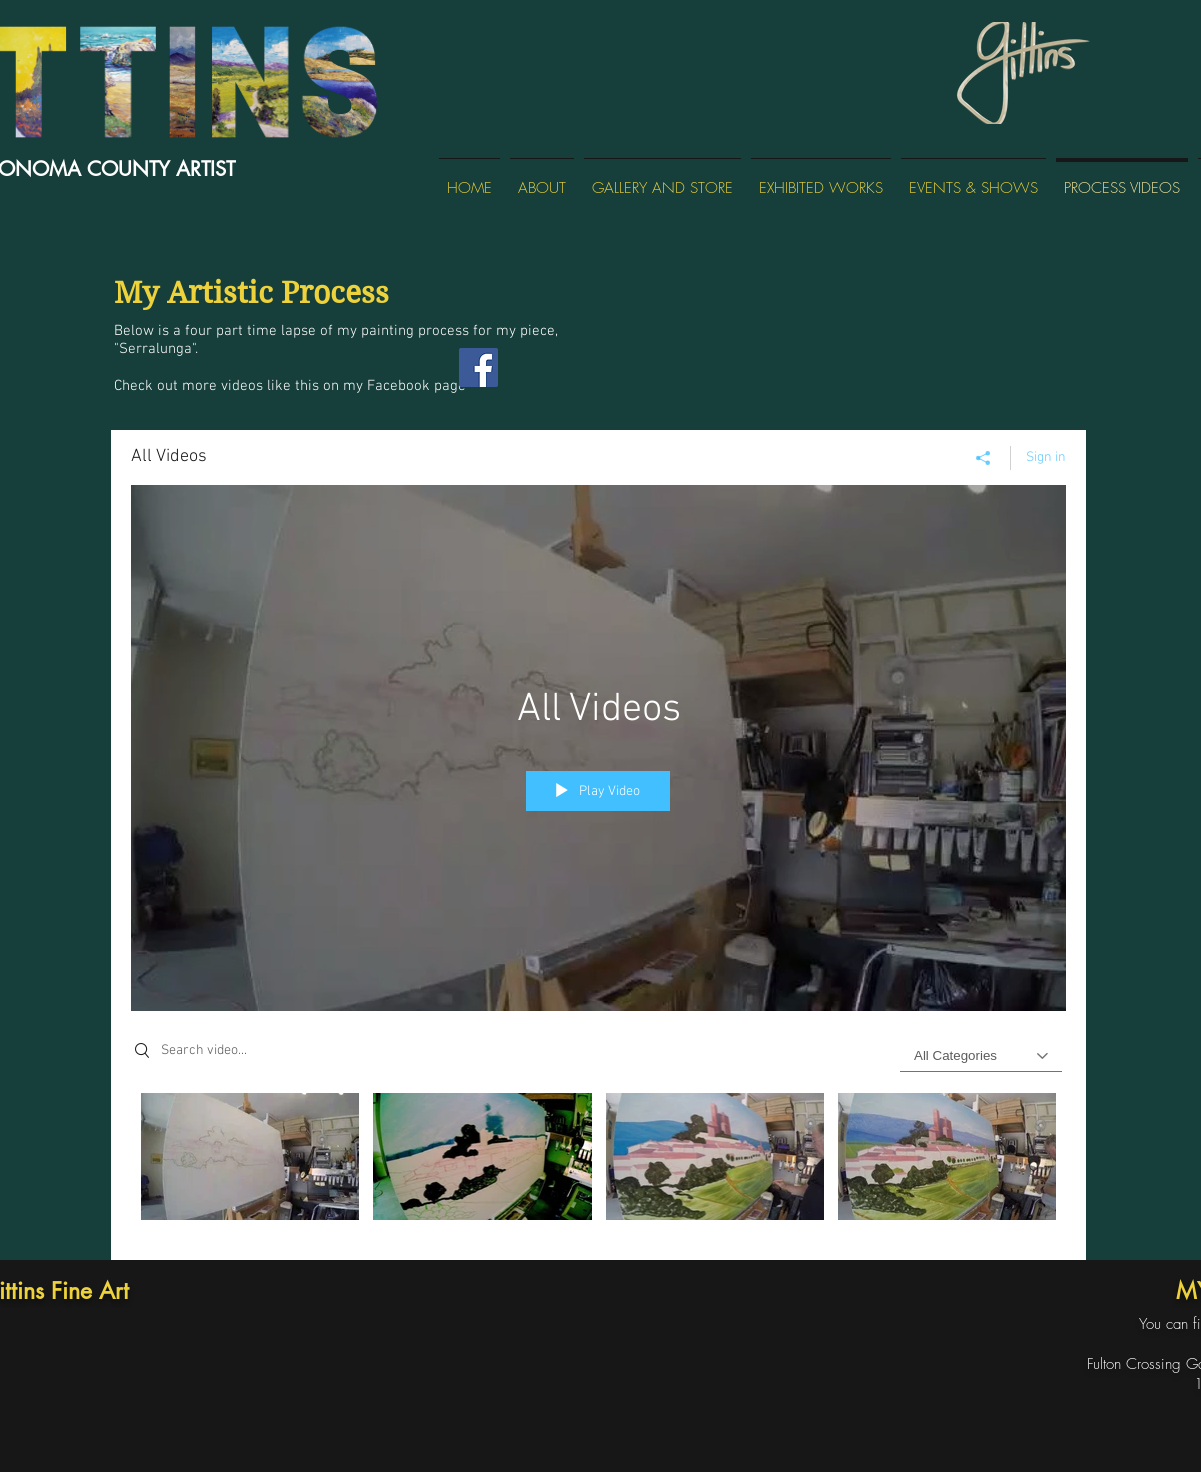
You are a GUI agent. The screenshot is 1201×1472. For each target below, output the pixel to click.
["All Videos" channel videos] (598, 1161)
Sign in (1046, 456)
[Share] (983, 457)
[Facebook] (478, 367)
